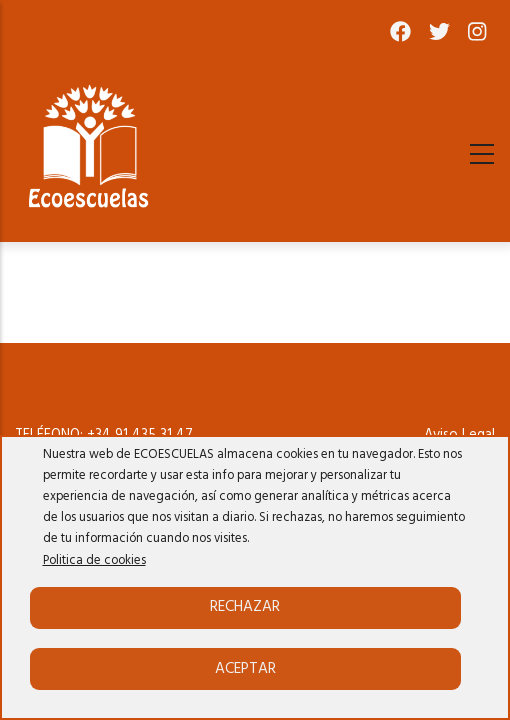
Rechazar (245, 607)
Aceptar (245, 669)
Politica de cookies (94, 561)
